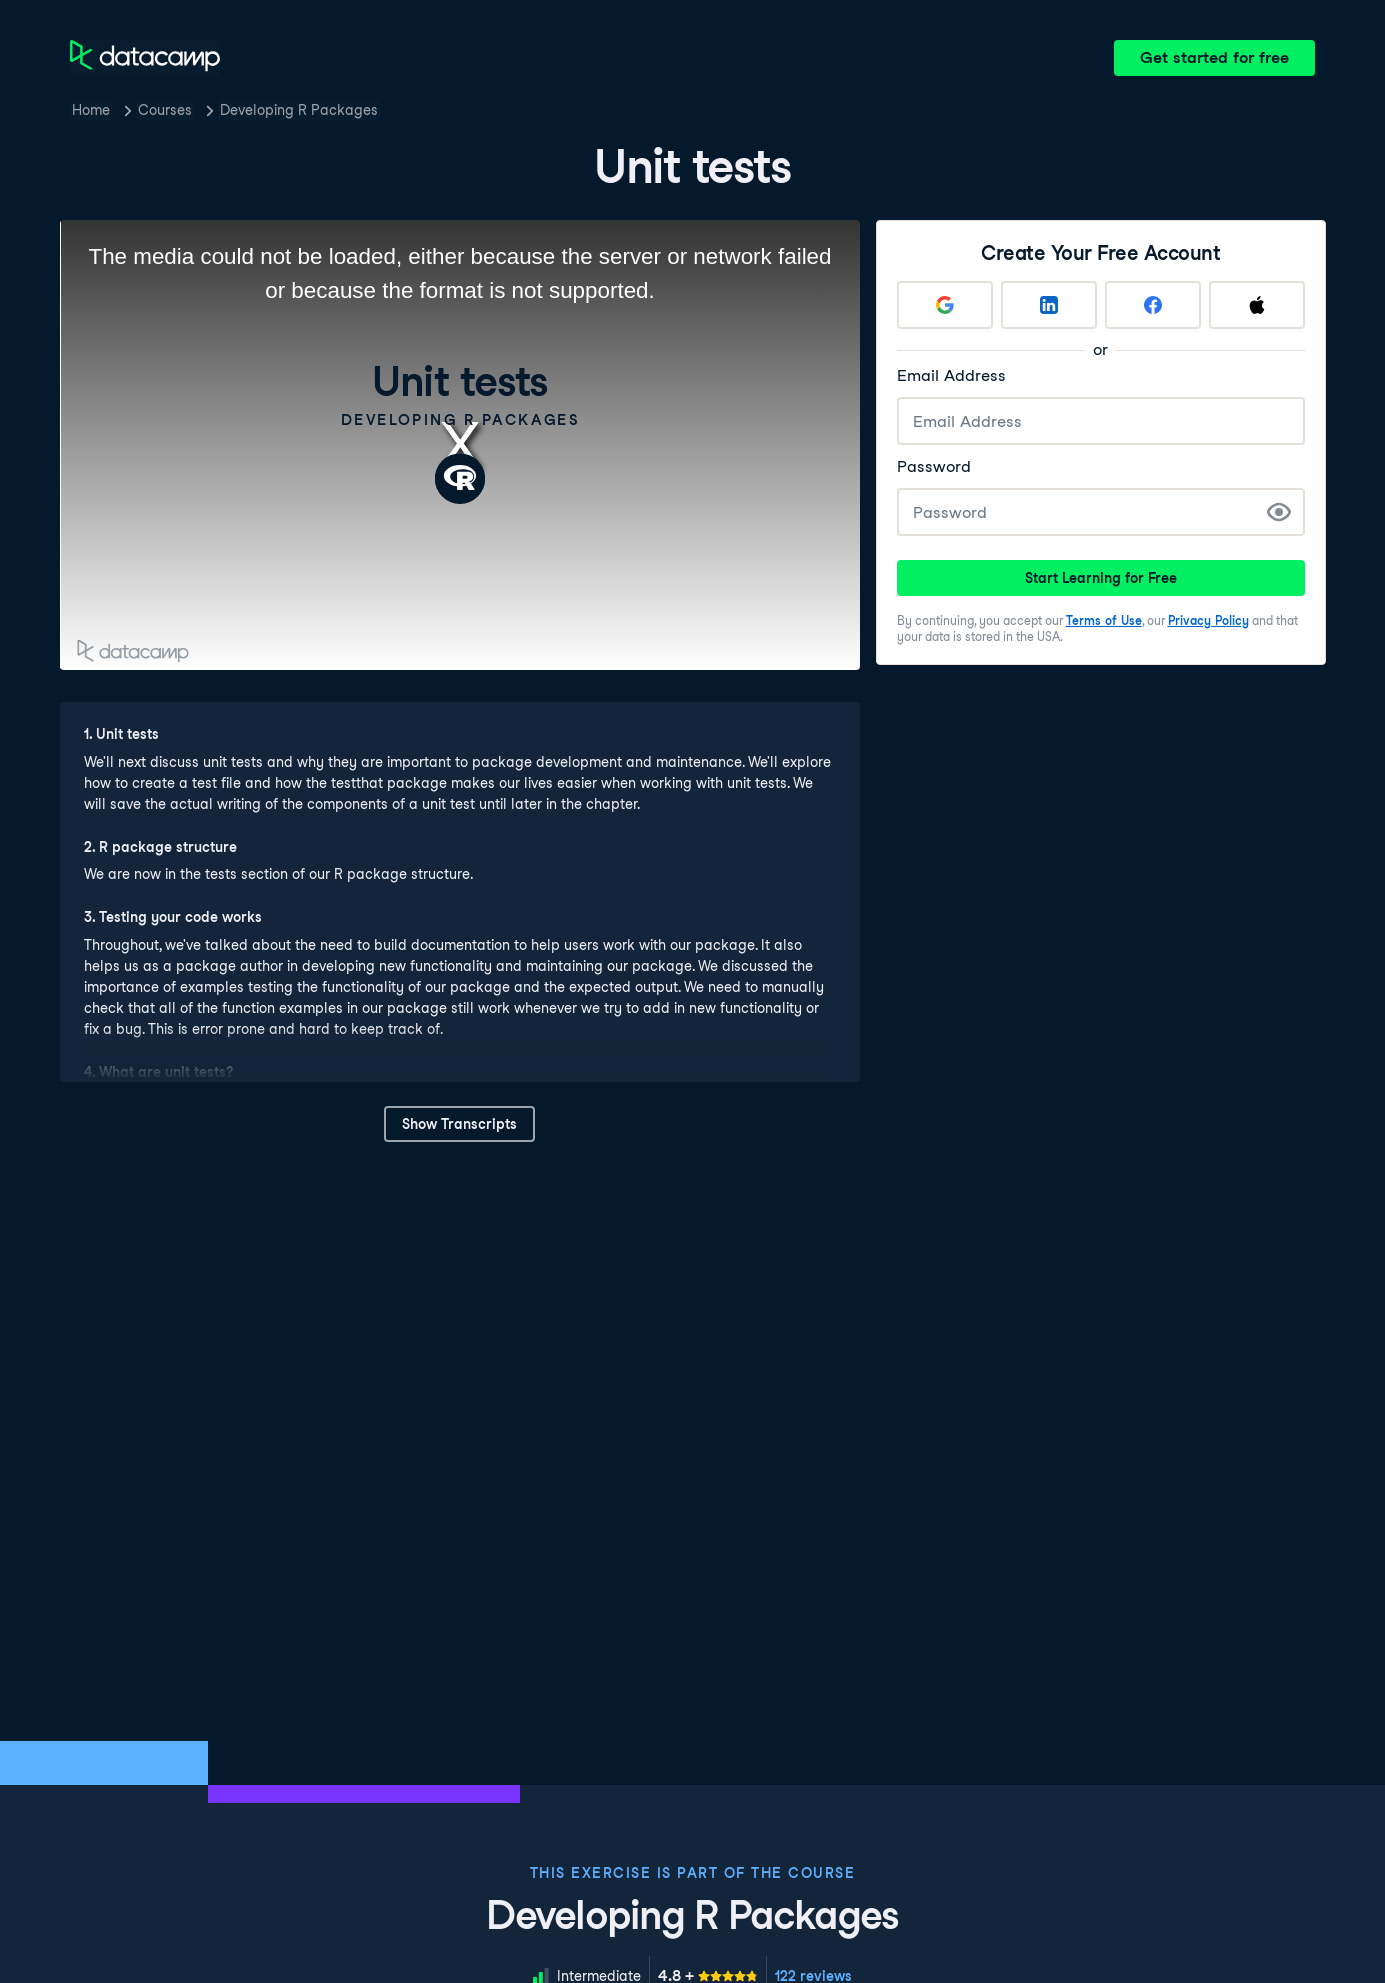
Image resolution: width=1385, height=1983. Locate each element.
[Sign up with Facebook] (1153, 305)
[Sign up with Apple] (1257, 305)
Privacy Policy (1208, 620)
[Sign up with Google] (945, 305)
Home (91, 110)
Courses (165, 110)
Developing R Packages (299, 110)
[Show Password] (1279, 512)
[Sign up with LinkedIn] (1049, 305)
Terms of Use (1104, 620)
